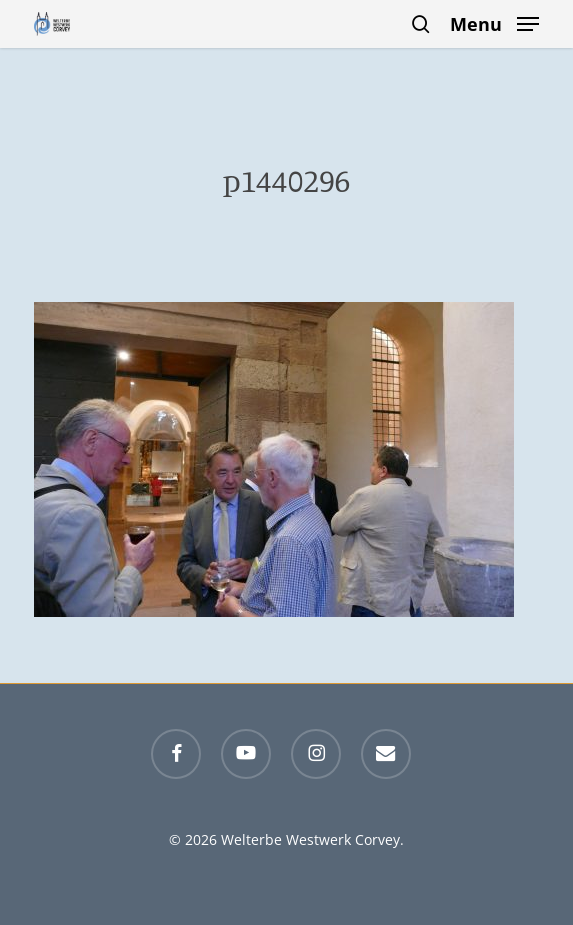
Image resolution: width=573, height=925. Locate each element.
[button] (494, 22)
